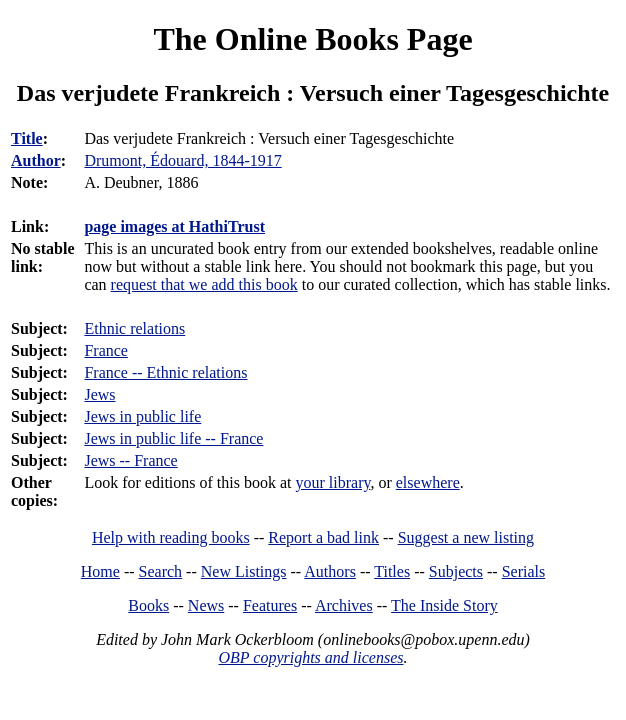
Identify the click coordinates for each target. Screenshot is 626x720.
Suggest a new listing (466, 537)
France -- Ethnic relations (165, 372)
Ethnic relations (134, 328)
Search (161, 571)
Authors (330, 571)
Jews (99, 394)
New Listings (244, 571)
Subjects (456, 571)
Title (27, 138)
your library (333, 482)
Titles (392, 571)
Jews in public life (142, 416)
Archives (344, 605)
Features (270, 605)
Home (100, 571)
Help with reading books (171, 537)
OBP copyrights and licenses (310, 657)
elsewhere (428, 482)
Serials (524, 571)
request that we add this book (204, 284)
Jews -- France (130, 460)
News (206, 605)
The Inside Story (444, 605)
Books (148, 605)
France (106, 350)
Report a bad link (323, 537)
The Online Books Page (312, 39)
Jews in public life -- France (173, 438)
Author (36, 160)
